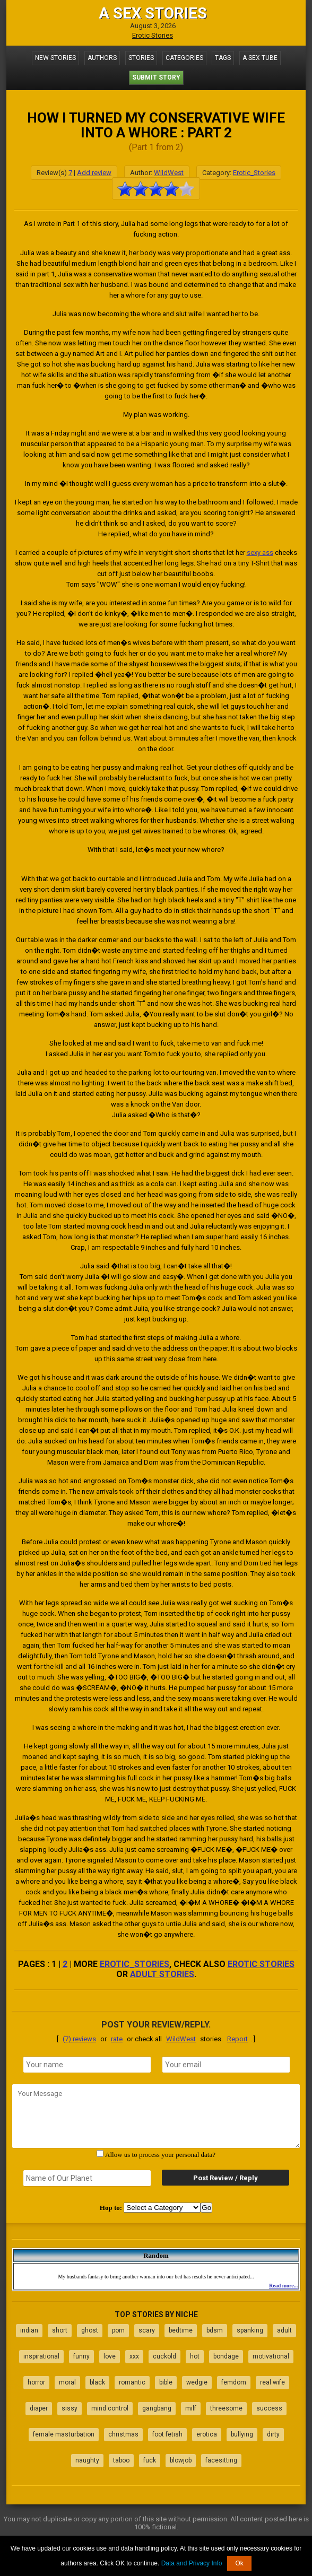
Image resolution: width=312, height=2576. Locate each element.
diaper (39, 2408)
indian (29, 2330)
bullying (242, 2434)
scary (146, 2330)
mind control (109, 2408)
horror (36, 2382)
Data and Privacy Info (191, 2563)
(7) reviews (79, 2039)
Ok (239, 2563)
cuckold (164, 2356)
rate (117, 2039)
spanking (250, 2330)
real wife (272, 2382)
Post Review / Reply (225, 2178)
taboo (121, 2460)
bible (165, 2382)
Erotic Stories (152, 35)
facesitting (221, 2460)
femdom (233, 2382)
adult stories (162, 1974)
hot (195, 2356)
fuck (149, 2460)
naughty (87, 2460)
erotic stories (261, 1964)
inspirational (41, 2356)
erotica (206, 2434)
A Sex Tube (260, 58)
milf (190, 2408)
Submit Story (156, 77)
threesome (226, 2408)
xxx (134, 2356)
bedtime (181, 2330)
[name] (87, 2064)
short (59, 2330)
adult (284, 2330)
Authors (102, 58)
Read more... (283, 2285)
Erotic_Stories (254, 173)
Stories (141, 58)
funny (81, 2356)
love (109, 2356)
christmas (123, 2434)
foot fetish (167, 2434)
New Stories (55, 58)
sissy (69, 2408)
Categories (184, 58)
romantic (132, 2382)
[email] (226, 2064)
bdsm (214, 2330)
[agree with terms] (100, 2153)
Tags (223, 58)
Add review (94, 173)
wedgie (196, 2382)
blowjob (181, 2460)
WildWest (169, 173)
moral (67, 2382)
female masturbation (63, 2434)
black (97, 2382)
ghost (89, 2330)
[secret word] (87, 2178)
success (269, 2408)
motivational (271, 2356)
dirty (273, 2434)
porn (118, 2330)
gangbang (156, 2408)
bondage (226, 2356)
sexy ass (260, 552)
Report (237, 2039)
